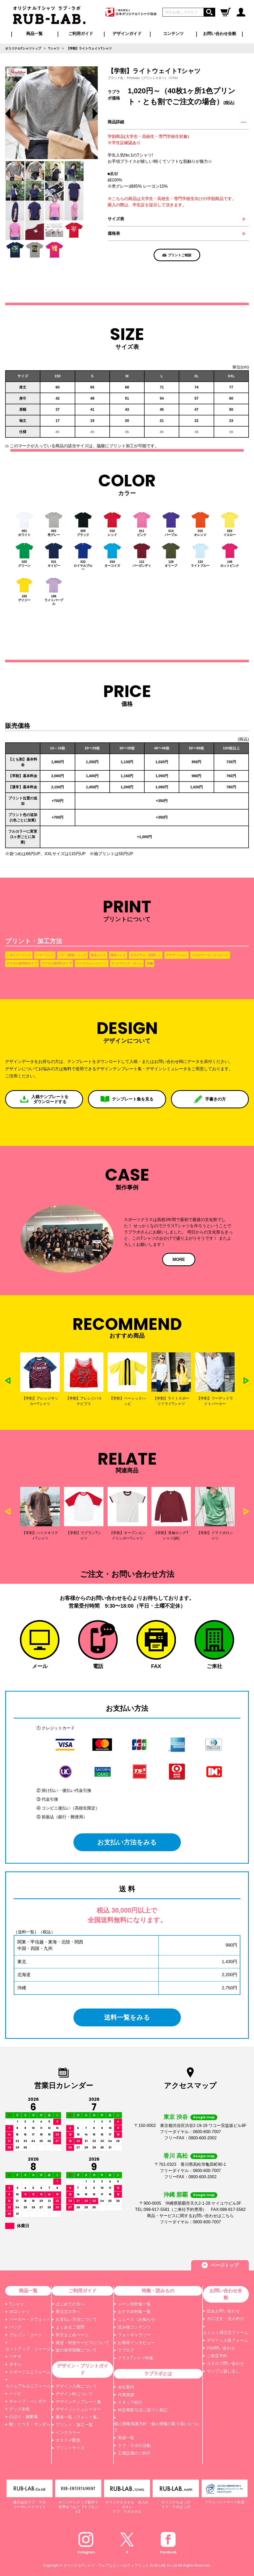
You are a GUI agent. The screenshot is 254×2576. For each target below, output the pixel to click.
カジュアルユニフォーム (28, 2386)
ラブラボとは (158, 2373)
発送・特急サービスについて (82, 2342)
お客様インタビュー (136, 2342)
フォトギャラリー (134, 2335)
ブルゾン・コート (25, 2335)
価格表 (114, 233)
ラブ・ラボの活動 (134, 2445)
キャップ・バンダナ (27, 2401)
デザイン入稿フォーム (227, 2340)
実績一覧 (126, 2438)
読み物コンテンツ (134, 2327)
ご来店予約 (217, 2356)
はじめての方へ (70, 2304)
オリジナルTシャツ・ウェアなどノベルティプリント (106, 2565)
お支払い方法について (76, 2319)
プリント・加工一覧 (74, 2425)
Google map (204, 2117)
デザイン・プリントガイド (82, 2369)
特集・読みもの (158, 2290)
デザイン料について (74, 2394)
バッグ (15, 2327)
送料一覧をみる (127, 2017)
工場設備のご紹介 (134, 2453)
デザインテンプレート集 (78, 2402)
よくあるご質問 (70, 2327)
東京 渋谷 (175, 2117)
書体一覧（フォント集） (78, 2417)
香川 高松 (175, 2156)
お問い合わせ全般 (219, 33)
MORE (179, 1259)
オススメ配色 (68, 2440)
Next (246, 1381)
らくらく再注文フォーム (225, 2332)
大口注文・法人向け (225, 2318)
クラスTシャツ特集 (135, 2358)
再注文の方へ (68, 2311)
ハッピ (15, 2393)
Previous (7, 113)
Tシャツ (16, 2304)
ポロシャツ (19, 2311)
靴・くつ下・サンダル (29, 2424)
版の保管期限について (76, 2350)
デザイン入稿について (76, 2386)
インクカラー (68, 2432)
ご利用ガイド (82, 2290)
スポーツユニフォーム (29, 2372)
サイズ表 (116, 219)
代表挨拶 (126, 2395)
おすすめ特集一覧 (134, 2311)
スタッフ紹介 (130, 2402)
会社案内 (126, 2387)
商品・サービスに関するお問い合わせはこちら (190, 2215)
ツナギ (15, 2356)
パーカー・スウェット (29, 2319)
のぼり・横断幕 (23, 2417)
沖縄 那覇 (175, 2194)
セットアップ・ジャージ (28, 2349)
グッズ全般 (19, 2409)
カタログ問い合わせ (225, 2363)
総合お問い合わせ (223, 2311)
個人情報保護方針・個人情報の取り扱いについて (157, 2427)
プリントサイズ (70, 2448)
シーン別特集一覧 (134, 2304)
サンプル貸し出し (223, 2371)
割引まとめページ (72, 2335)
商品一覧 (34, 33)
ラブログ (126, 2350)
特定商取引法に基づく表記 (142, 2410)
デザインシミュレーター (78, 2409)
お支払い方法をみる (127, 1842)
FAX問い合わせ (221, 2348)
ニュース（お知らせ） (138, 2319)
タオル (15, 2364)
